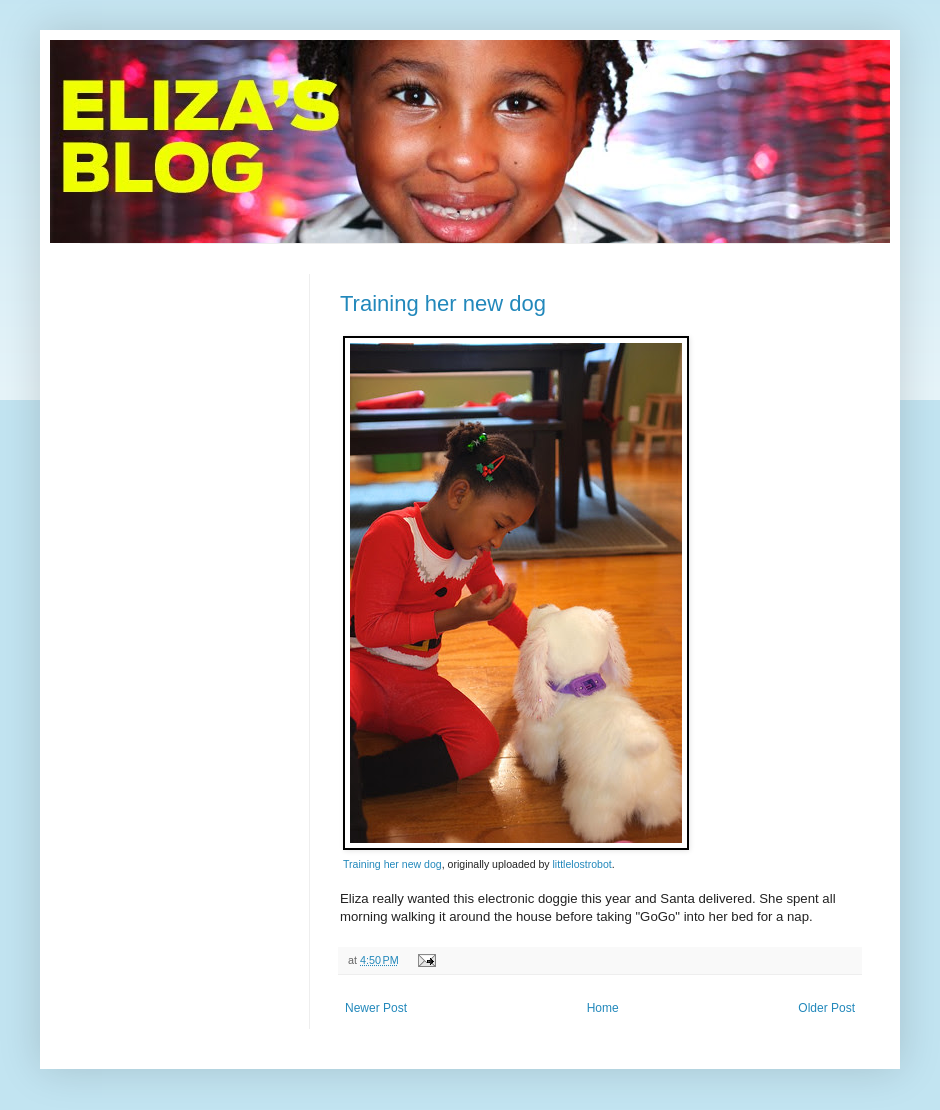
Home (603, 1008)
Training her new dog (443, 303)
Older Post (826, 1008)
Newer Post (376, 1008)
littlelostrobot (582, 864)
